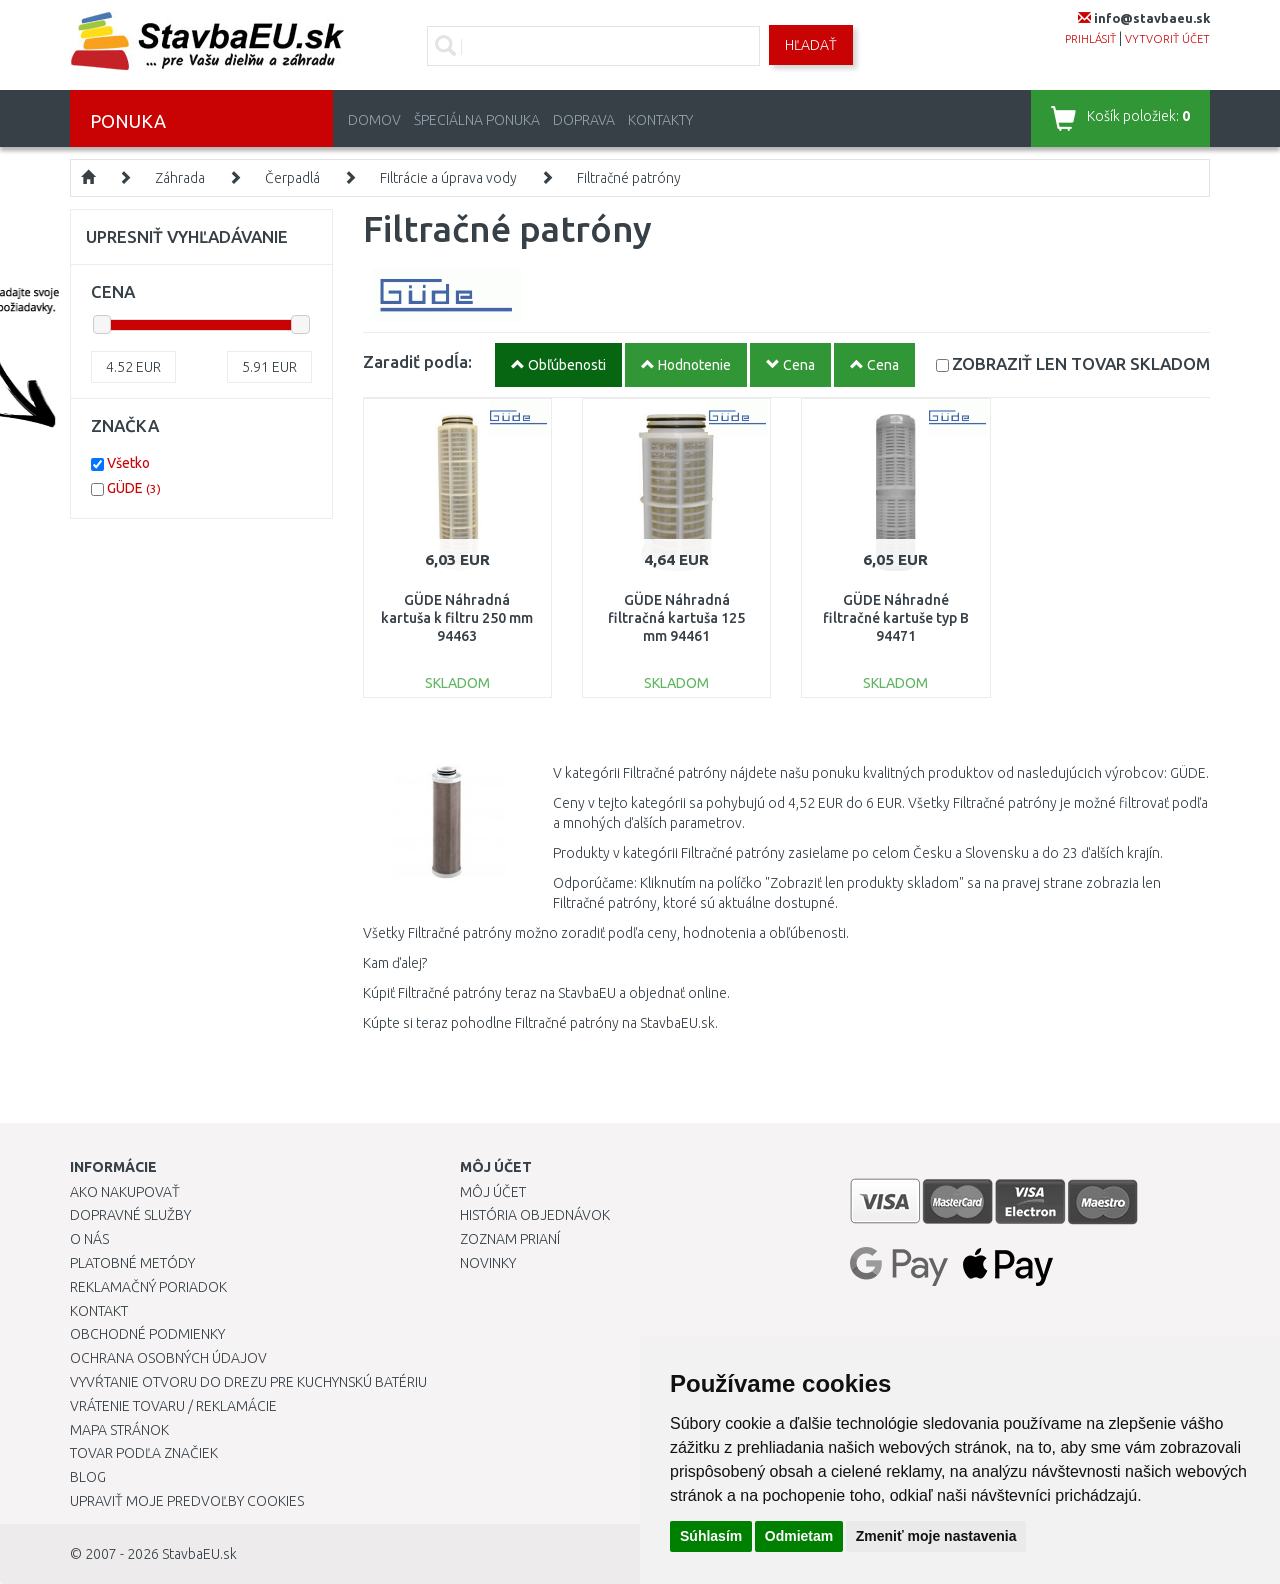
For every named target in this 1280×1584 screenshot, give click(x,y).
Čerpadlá (292, 178)
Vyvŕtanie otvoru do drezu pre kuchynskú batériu (248, 1382)
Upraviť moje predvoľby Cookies (187, 1501)
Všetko (128, 463)
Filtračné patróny (629, 178)
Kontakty (660, 120)
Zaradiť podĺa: (417, 361)
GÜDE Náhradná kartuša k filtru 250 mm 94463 (457, 618)
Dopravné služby (130, 1215)
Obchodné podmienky (147, 1334)
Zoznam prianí (510, 1239)
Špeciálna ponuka (477, 120)
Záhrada (180, 178)
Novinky (488, 1263)
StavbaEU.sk (199, 1554)
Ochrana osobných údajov (168, 1358)
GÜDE (134, 488)
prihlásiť (1090, 39)
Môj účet (493, 1192)
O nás (89, 1239)
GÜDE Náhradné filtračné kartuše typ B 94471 (896, 618)
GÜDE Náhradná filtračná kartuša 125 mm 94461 (676, 618)
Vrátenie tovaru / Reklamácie (173, 1406)
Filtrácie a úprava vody (448, 178)
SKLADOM (1081, 363)
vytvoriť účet (1167, 39)
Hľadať (811, 45)
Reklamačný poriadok (148, 1287)
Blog (88, 1477)
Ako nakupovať (125, 1192)
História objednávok (535, 1215)
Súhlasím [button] (711, 1536)
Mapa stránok (119, 1430)
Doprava (584, 120)
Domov (374, 120)
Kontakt (99, 1311)
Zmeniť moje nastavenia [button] (936, 1536)
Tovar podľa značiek (144, 1453)
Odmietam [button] (799, 1536)
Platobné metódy (132, 1263)
